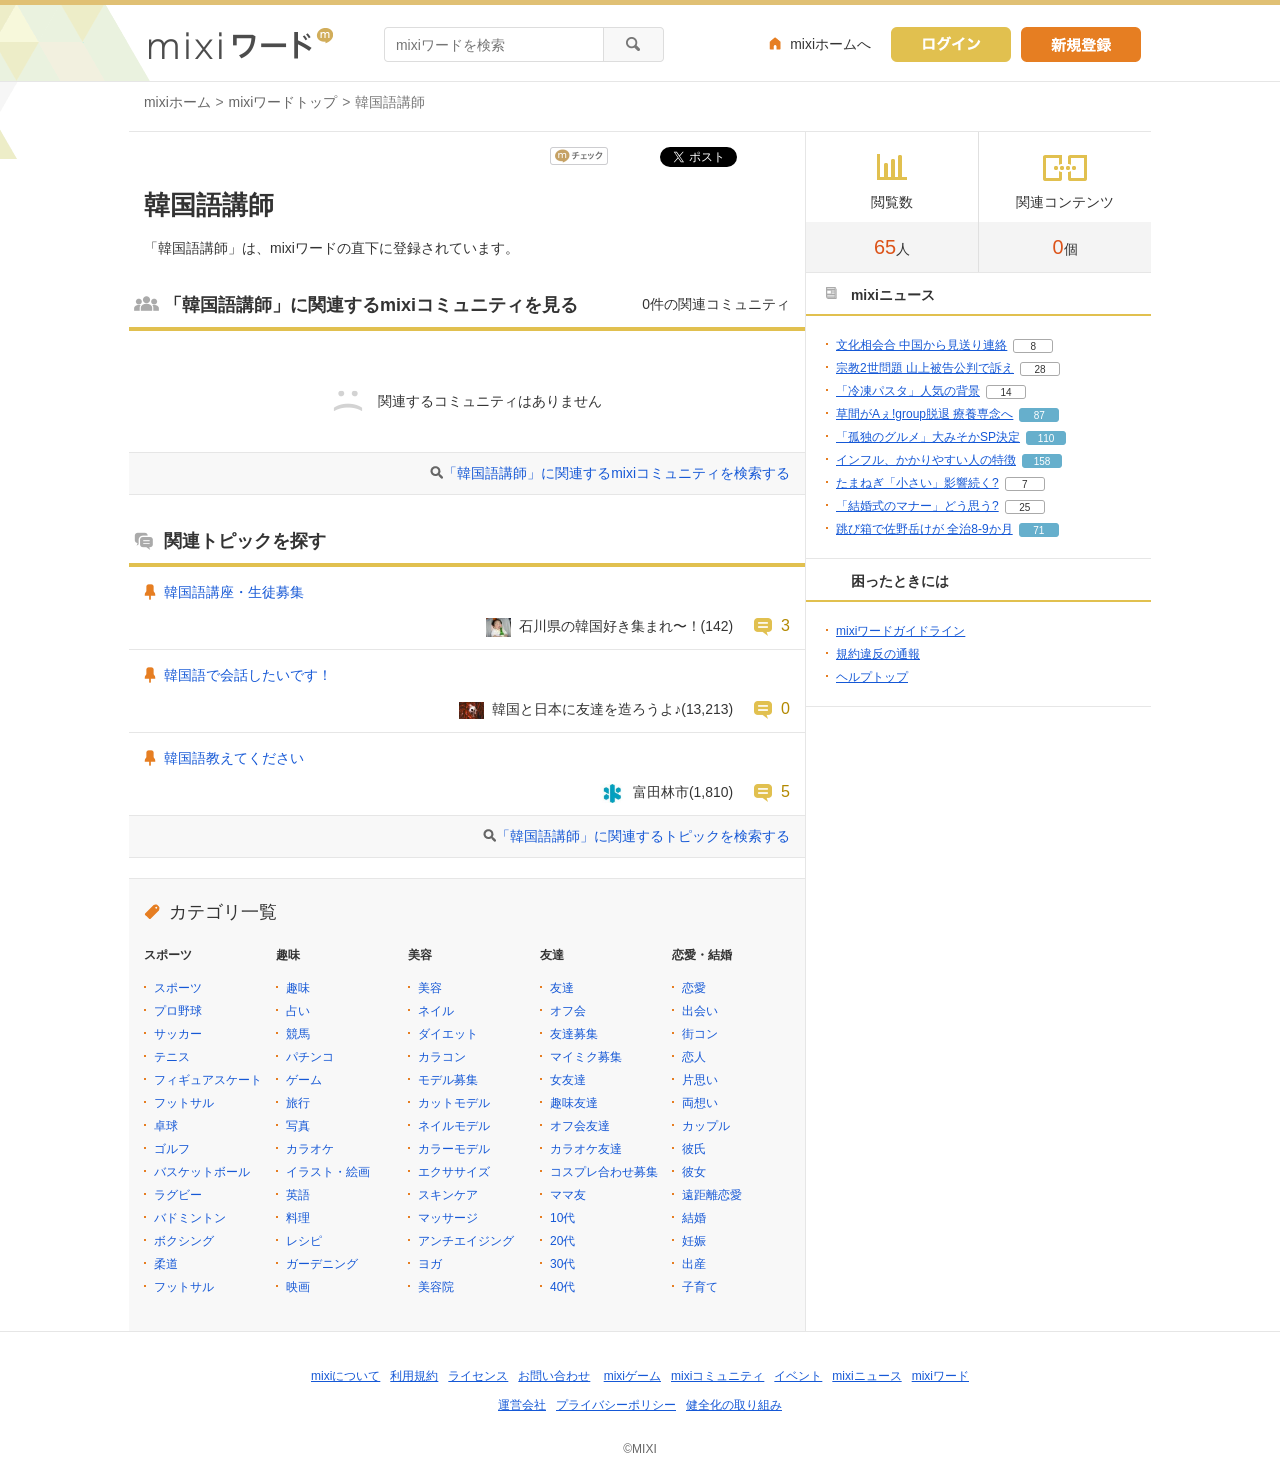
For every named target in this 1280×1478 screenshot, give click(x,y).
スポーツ (178, 988)
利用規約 (414, 1376)
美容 (430, 988)
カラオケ (310, 1149)
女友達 (568, 1080)
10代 (562, 1218)
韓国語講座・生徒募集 (234, 592)
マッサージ (448, 1218)
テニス (172, 1057)
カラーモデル (454, 1149)
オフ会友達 (580, 1126)
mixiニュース (866, 1376)
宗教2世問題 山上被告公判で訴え (925, 368)
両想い (700, 1103)
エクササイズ (454, 1172)
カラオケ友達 (586, 1149)
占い (298, 1011)
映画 (298, 1287)
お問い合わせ (554, 1376)
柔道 (166, 1264)
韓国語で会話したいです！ (248, 675)
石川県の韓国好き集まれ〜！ (610, 626)
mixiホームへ (830, 44)
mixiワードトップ (283, 102)
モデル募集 (448, 1080)
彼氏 (694, 1149)
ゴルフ (172, 1149)
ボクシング (184, 1241)
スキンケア (448, 1195)
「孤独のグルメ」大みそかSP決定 (928, 437)
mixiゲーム (632, 1376)
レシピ (304, 1241)
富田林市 (661, 792)
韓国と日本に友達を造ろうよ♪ (586, 709)
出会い (700, 1011)
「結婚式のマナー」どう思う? (917, 506)
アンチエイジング (466, 1241)
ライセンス (478, 1376)
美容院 (436, 1287)
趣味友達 (574, 1103)
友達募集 (574, 1034)
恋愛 (694, 988)
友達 (562, 988)
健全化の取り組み (734, 1405)
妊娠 (694, 1241)
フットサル (184, 1103)
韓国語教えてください (234, 758)
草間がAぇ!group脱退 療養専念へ (924, 414)
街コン (700, 1034)
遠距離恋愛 (712, 1195)
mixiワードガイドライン (900, 631)
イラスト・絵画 (328, 1172)
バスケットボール (202, 1172)
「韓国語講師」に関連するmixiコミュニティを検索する (616, 473)
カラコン (442, 1057)
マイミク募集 (586, 1057)
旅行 (298, 1103)
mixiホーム (177, 102)
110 (1046, 438)
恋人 (694, 1057)
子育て (700, 1287)
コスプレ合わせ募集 (604, 1172)
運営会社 (522, 1405)
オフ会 (568, 1011)
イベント (798, 1376)
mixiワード (940, 1376)
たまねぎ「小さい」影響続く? (917, 483)
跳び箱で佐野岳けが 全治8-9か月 (924, 529)
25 (1024, 507)
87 (1039, 415)
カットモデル (454, 1103)
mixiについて (345, 1376)
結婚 (694, 1218)
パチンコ (310, 1057)
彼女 (694, 1172)
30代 (562, 1264)
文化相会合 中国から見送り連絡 (921, 345)
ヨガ (430, 1264)
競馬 (298, 1034)
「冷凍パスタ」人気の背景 (908, 391)
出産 (694, 1264)
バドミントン (190, 1218)
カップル (706, 1126)
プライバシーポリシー (616, 1405)
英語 (298, 1195)
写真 (298, 1126)
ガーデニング (322, 1264)
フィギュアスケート (208, 1080)
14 (1005, 392)
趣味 (298, 988)
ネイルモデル (454, 1126)
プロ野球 (178, 1011)
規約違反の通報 (878, 654)
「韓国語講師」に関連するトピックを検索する (643, 836)
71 (1038, 530)
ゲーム (304, 1080)
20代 (562, 1241)
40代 (562, 1287)
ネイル (436, 1011)
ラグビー (178, 1195)
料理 (298, 1218)
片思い (700, 1080)
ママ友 (568, 1195)
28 (1039, 369)
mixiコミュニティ (717, 1376)
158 (1042, 461)
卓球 (166, 1126)
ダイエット (448, 1034)
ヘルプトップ (872, 677)
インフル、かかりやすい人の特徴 (926, 460)
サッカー (178, 1034)
